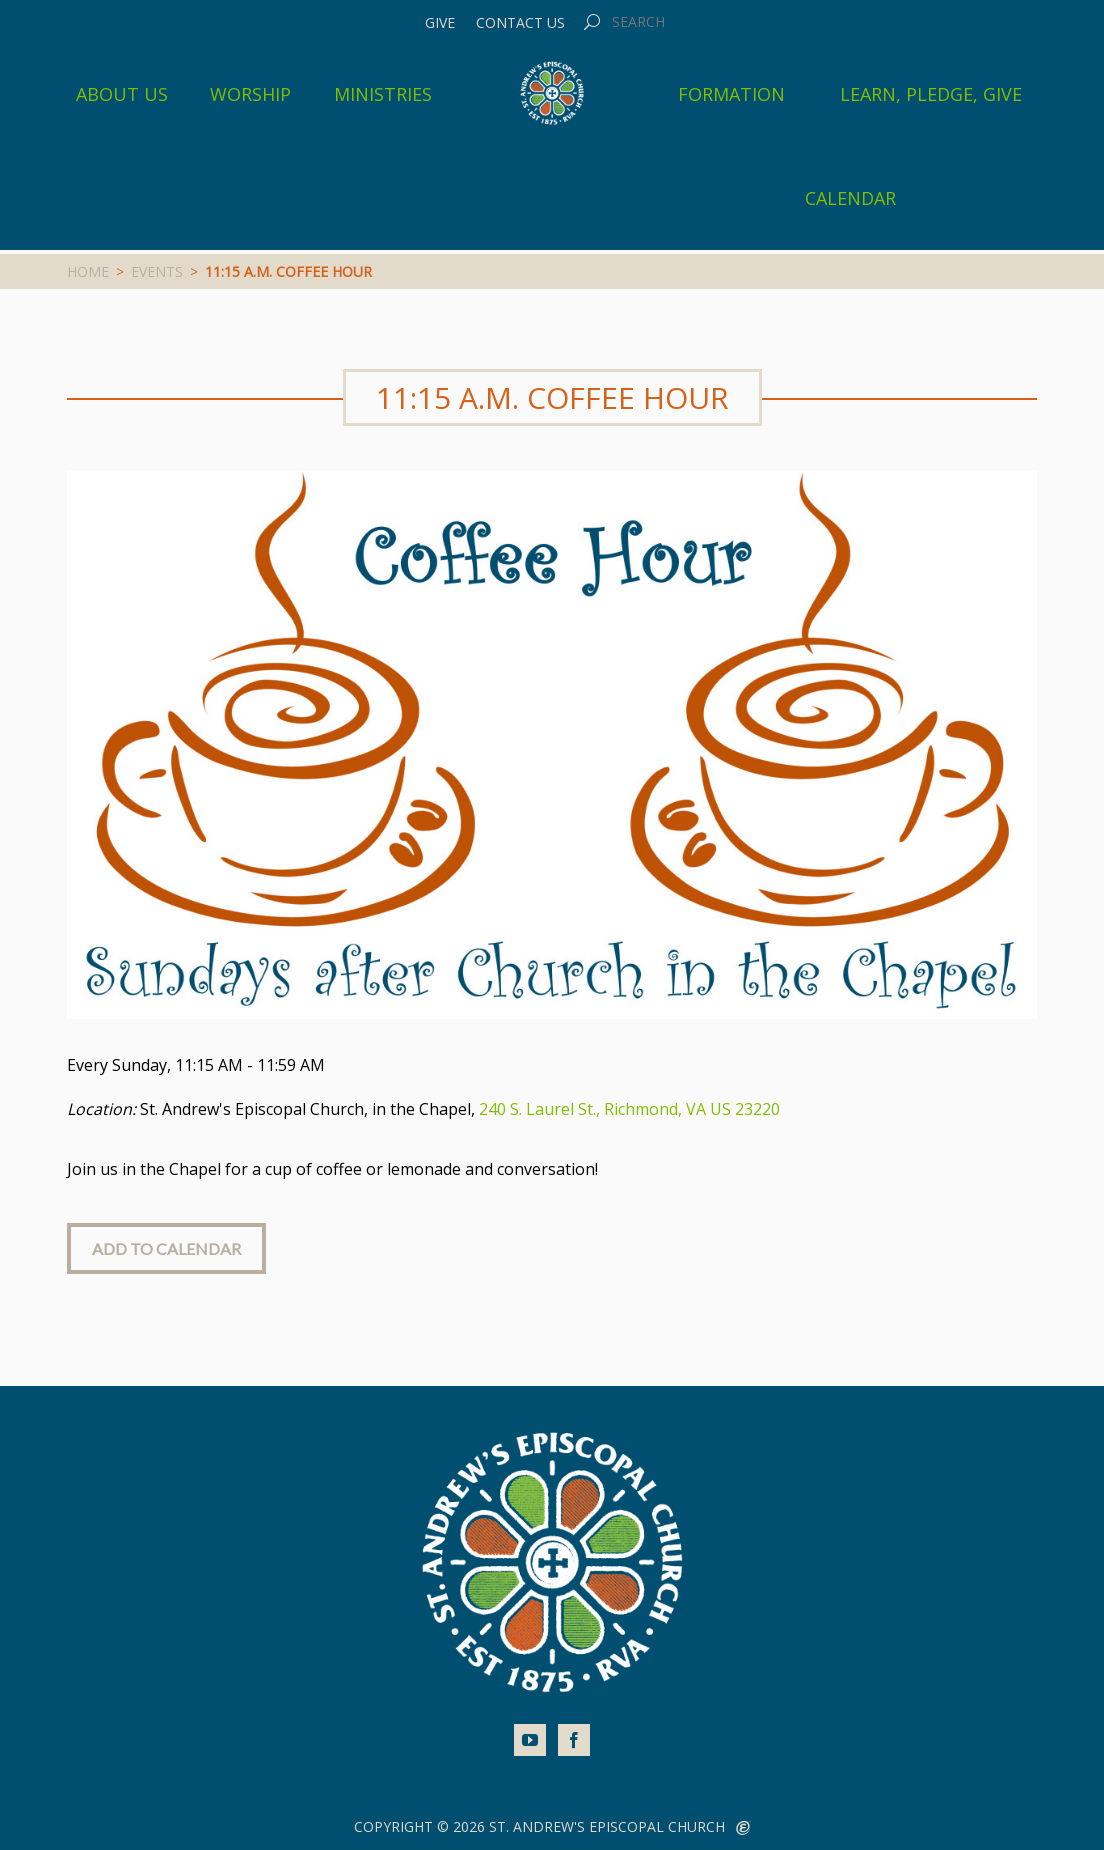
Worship (250, 94)
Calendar (850, 198)
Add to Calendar (166, 1248)
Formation (731, 94)
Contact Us (520, 23)
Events (157, 271)
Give (440, 23)
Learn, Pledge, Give (931, 94)
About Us (122, 94)
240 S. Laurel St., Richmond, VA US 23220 (629, 1109)
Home (88, 271)
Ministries (383, 94)
